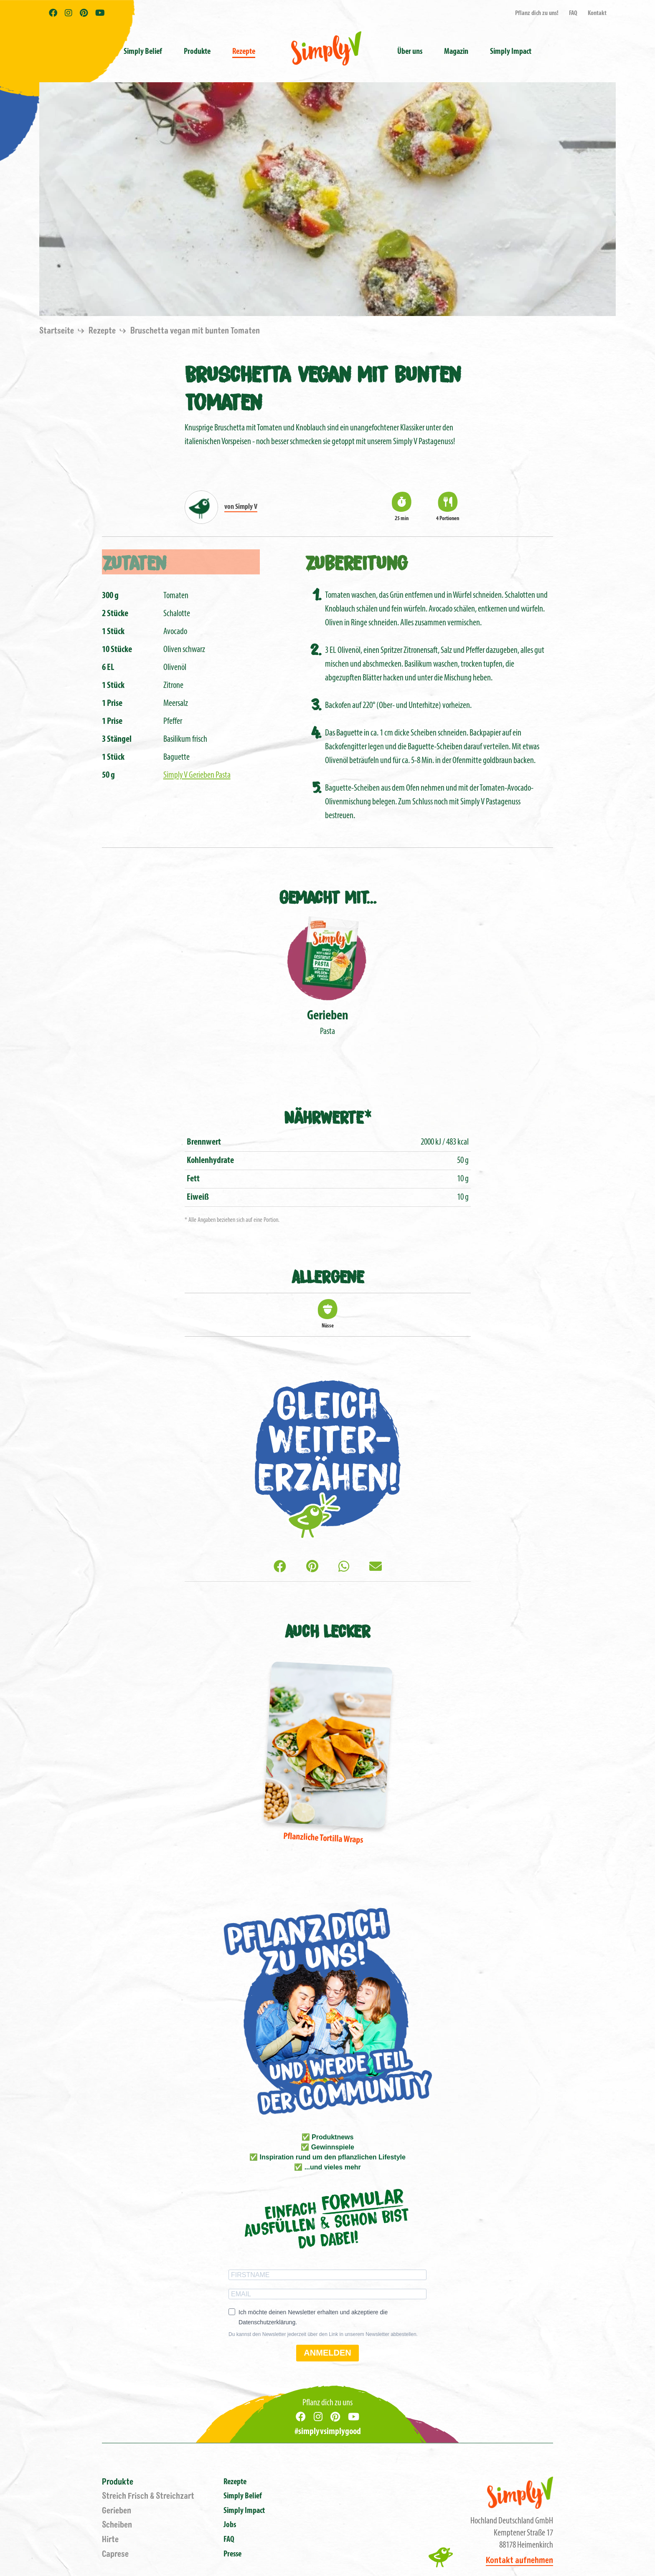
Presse (232, 2554)
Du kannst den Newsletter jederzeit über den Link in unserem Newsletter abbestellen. (323, 2334)
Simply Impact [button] (510, 52)
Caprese (115, 2554)
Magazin (456, 52)
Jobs (229, 2525)
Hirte (110, 2539)
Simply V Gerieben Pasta (197, 775)
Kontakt (597, 13)
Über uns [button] (409, 52)
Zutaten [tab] (134, 561)
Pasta (327, 974)
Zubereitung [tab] (356, 561)
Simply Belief (143, 52)
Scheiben (117, 2525)
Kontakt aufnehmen (519, 2560)
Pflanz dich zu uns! (537, 13)
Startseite (57, 331)
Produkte (117, 2482)
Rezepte (243, 52)
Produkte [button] (197, 52)
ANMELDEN (327, 2352)
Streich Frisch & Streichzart (148, 2496)
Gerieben (116, 2510)
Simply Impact (244, 2511)
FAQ (573, 13)
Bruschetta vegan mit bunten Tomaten (195, 331)
